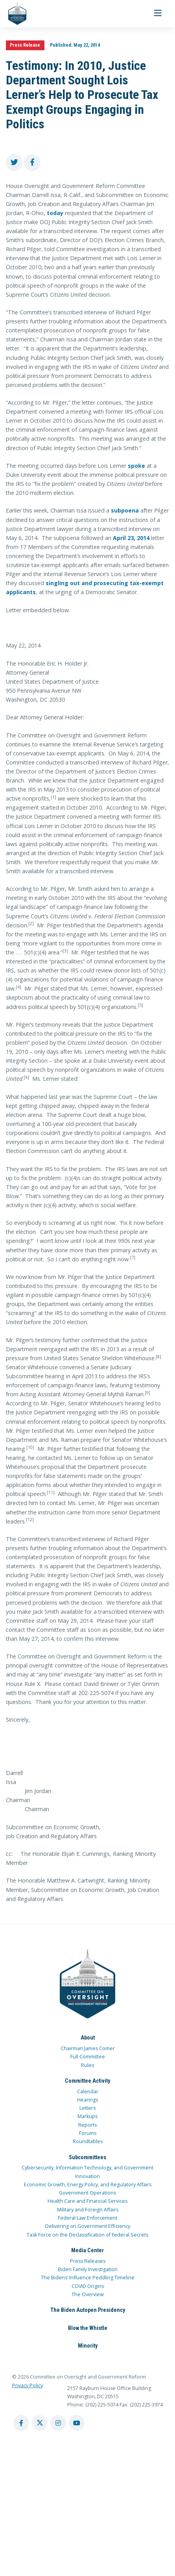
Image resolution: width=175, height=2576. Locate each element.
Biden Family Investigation (88, 2269)
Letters (87, 2108)
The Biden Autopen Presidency (87, 2310)
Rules (87, 2065)
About (88, 2037)
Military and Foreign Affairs (87, 2209)
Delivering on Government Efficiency (87, 2226)
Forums (87, 2133)
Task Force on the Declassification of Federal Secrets (87, 2234)
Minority (88, 2345)
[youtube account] (77, 2423)
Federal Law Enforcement (87, 2218)
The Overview (88, 2294)
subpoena (125, 510)
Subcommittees (87, 2157)
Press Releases (87, 2261)
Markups (87, 2116)
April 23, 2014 (131, 538)
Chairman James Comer (88, 2048)
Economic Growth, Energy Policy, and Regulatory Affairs (87, 2184)
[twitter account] (40, 2423)
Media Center (87, 2250)
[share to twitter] (14, 162)
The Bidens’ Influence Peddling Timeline (87, 2277)
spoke (136, 465)
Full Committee (87, 2056)
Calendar (87, 2091)
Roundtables (88, 2141)
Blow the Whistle (87, 2328)
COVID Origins (88, 2286)
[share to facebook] (32, 162)
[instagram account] (58, 2423)
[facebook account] (21, 2423)
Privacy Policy (27, 2385)
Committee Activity (87, 2081)
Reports (87, 2125)
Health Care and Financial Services (87, 2201)
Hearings (87, 2099)
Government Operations (87, 2192)
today (55, 213)
